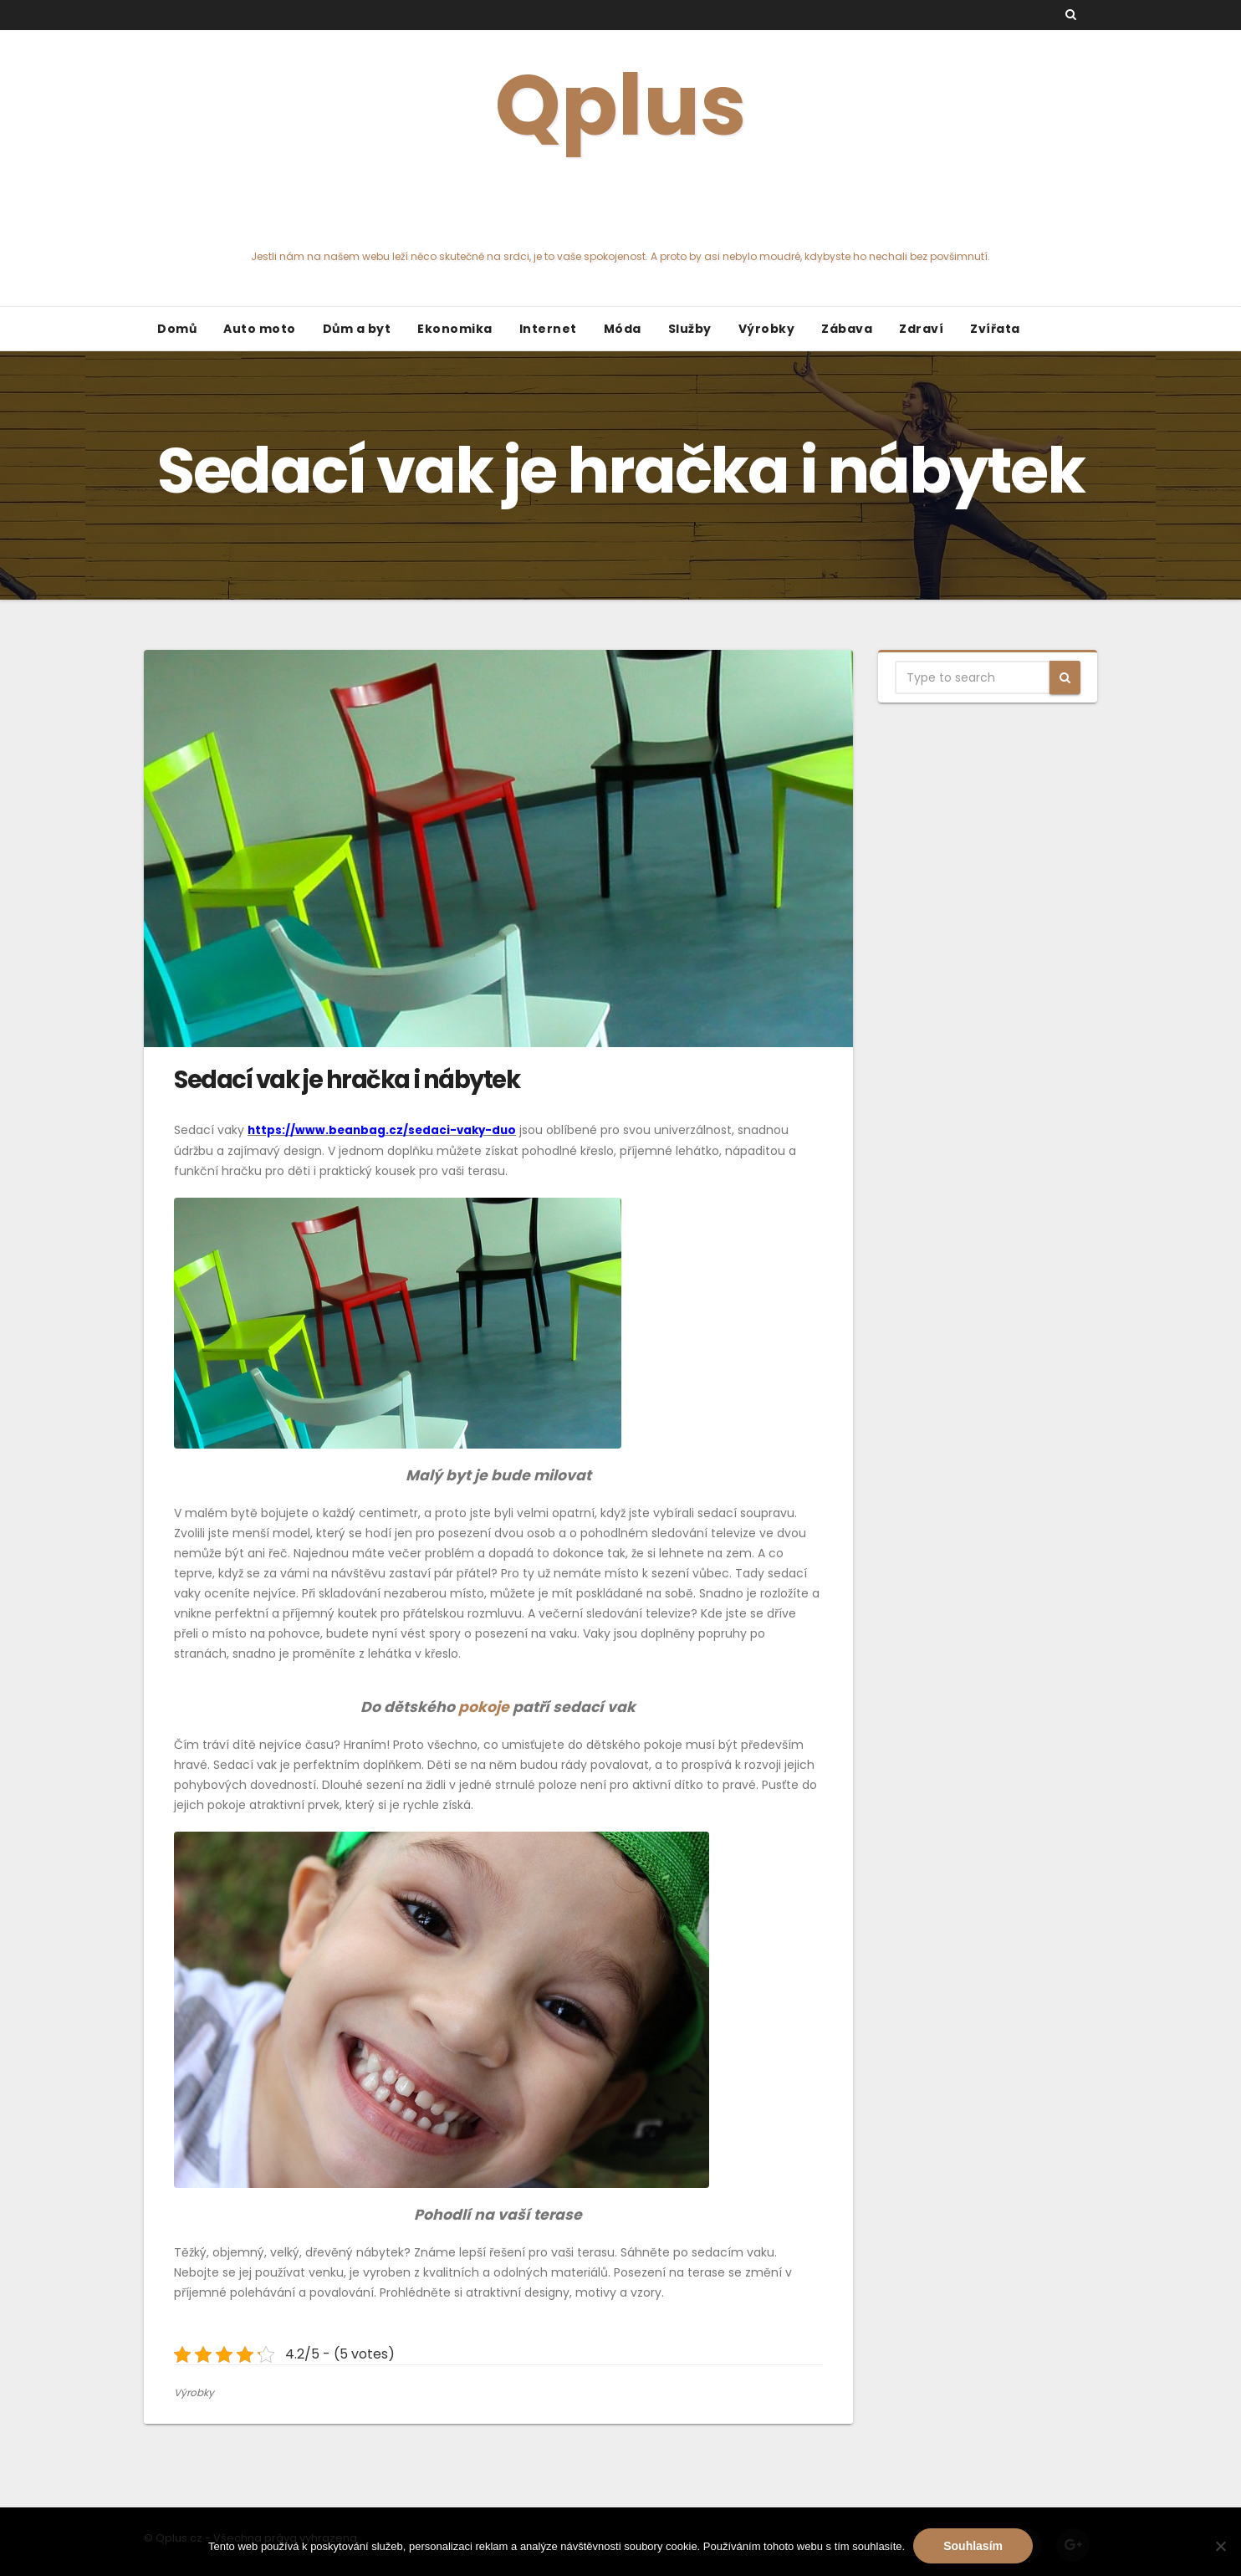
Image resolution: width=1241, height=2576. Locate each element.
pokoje (482, 1707)
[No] (1220, 2546)
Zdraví (921, 328)
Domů (177, 328)
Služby (690, 328)
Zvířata (995, 328)
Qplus (620, 155)
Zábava (846, 328)
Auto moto (259, 328)
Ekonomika (455, 328)
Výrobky (766, 328)
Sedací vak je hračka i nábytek (347, 1079)
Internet (548, 328)
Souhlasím (973, 2546)
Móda (622, 328)
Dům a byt (357, 328)
